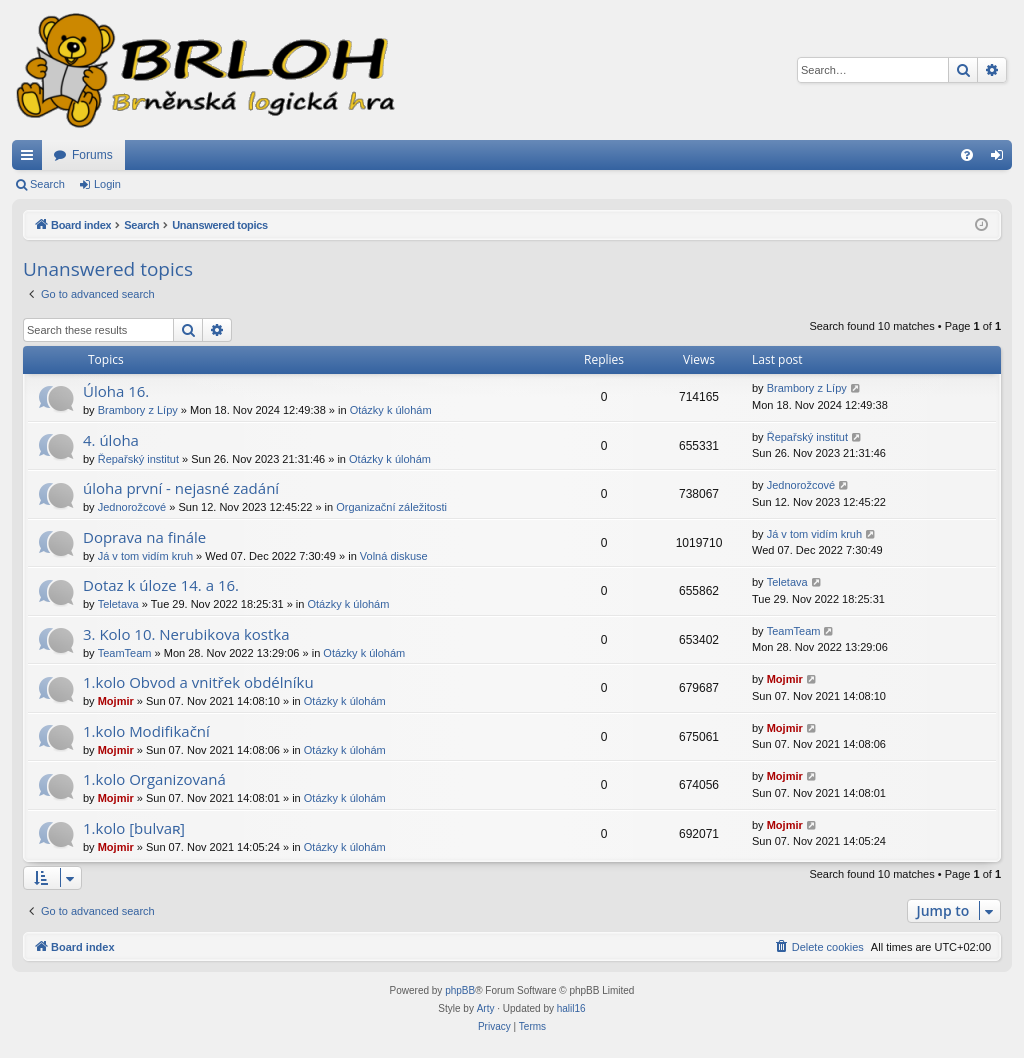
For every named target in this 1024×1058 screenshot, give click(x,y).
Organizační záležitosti (391, 507)
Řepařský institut (138, 459)
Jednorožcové (132, 507)
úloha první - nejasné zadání (181, 488)
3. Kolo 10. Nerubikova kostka (186, 634)
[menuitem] (967, 155)
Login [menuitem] (1001, 159)
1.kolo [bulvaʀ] (134, 828)
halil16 (571, 1008)
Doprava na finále (144, 537)
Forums (92, 155)
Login (107, 184)
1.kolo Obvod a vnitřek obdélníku (198, 682)
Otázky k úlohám (391, 410)
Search (47, 184)
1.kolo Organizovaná (154, 779)
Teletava (118, 604)
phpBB (460, 990)
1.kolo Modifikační (146, 731)
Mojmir (116, 701)
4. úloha (111, 440)
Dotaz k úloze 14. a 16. (161, 585)
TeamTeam (125, 653)
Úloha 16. (116, 391)
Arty (486, 1008)
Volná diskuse (394, 556)
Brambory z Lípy (138, 410)
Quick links (31, 159)
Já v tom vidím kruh (145, 556)
